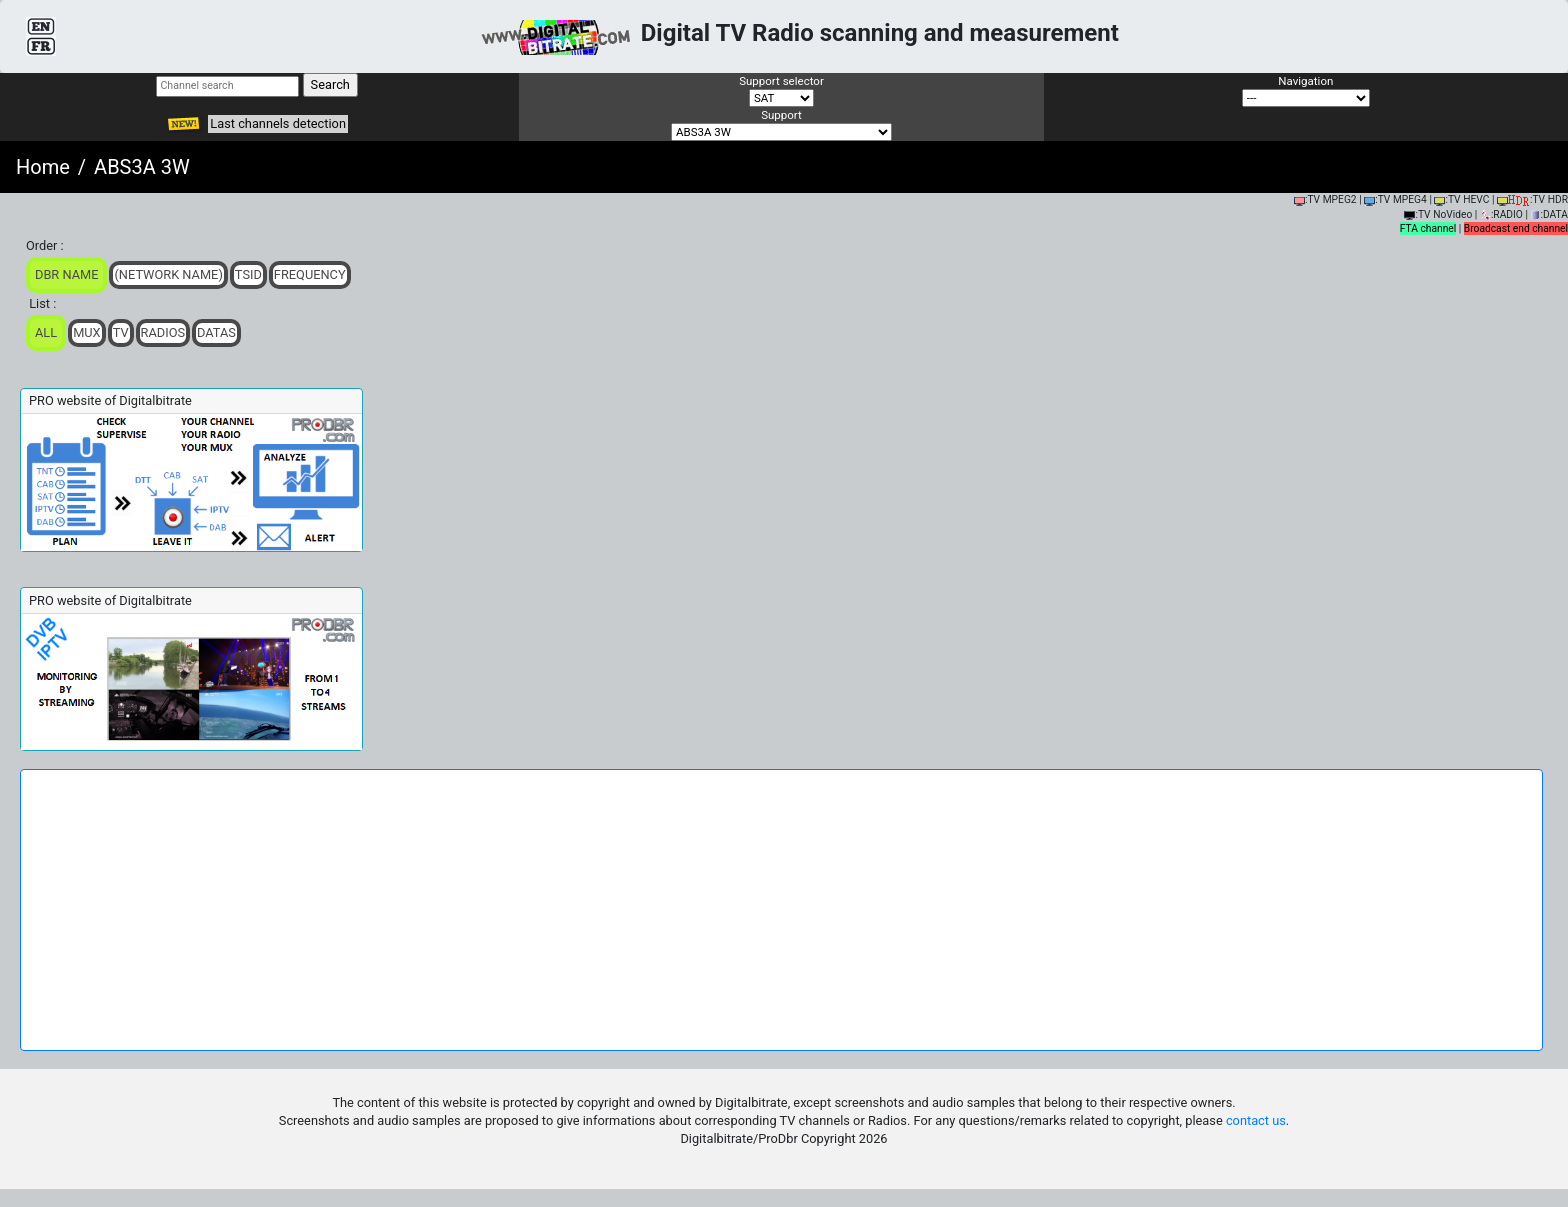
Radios (163, 332)
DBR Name (66, 274)
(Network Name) (168, 274)
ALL (46, 332)
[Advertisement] (782, 910)
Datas (216, 332)
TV (121, 332)
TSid (248, 274)
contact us (1256, 1120)
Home (43, 167)
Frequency (310, 274)
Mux (87, 332)
